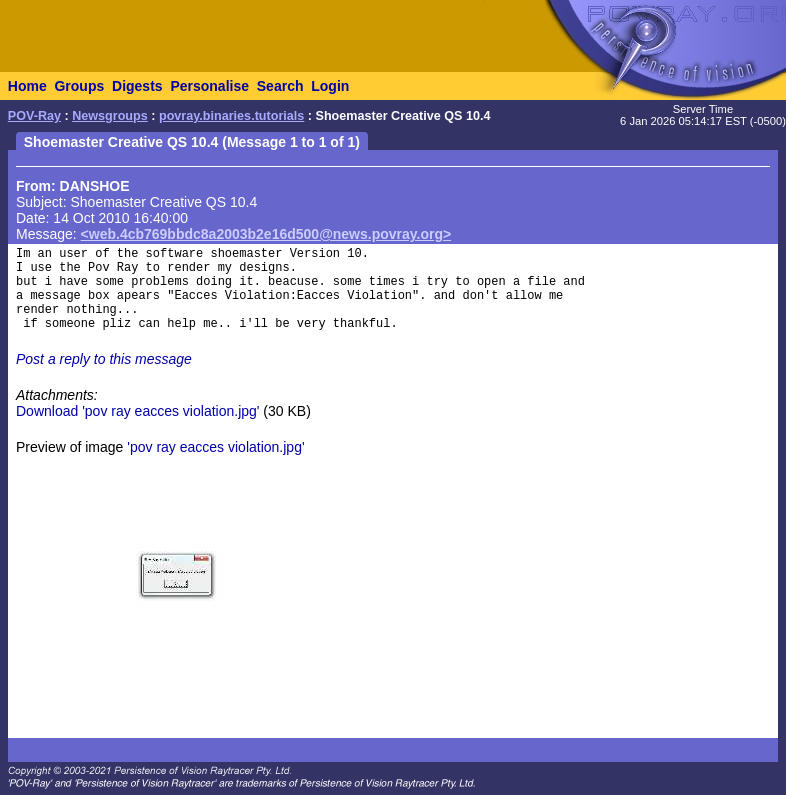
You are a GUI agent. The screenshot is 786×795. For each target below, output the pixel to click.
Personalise (209, 86)
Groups (79, 86)
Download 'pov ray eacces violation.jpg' (137, 411)
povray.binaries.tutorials (231, 116)
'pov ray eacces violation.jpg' (215, 447)
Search (280, 86)
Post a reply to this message (104, 359)
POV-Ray (34, 116)
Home (27, 86)
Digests (137, 86)
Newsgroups (110, 116)
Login (330, 86)
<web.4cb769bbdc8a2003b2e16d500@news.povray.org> (266, 234)
